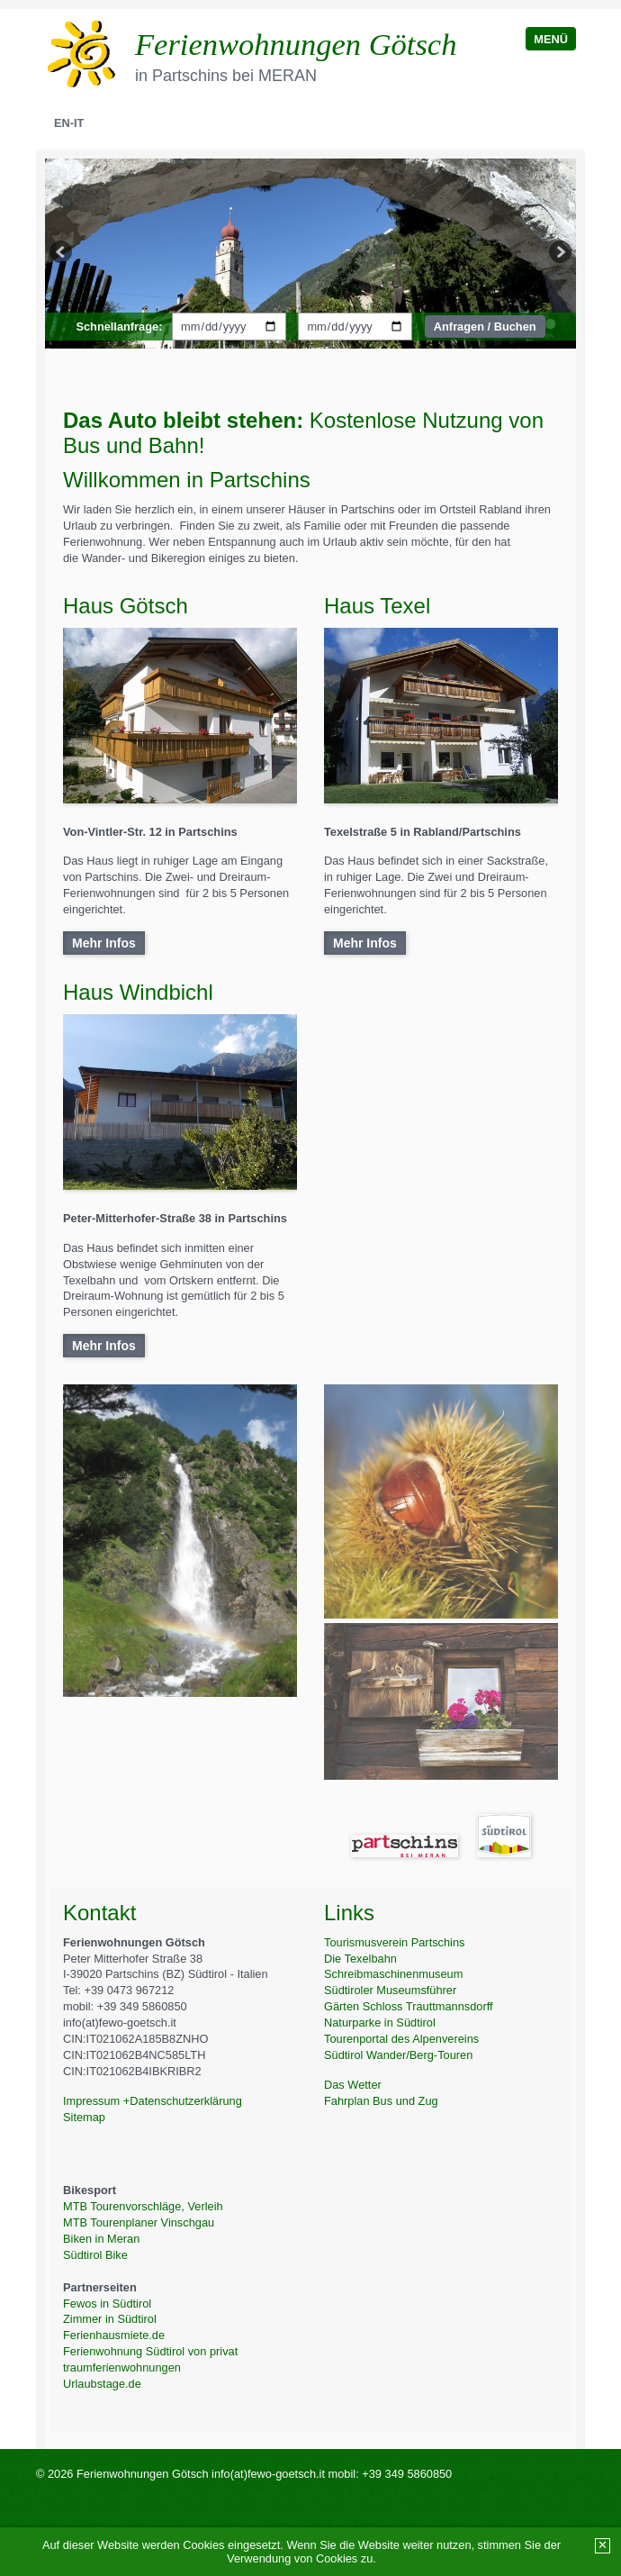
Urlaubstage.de (102, 2383)
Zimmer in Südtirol (110, 2319)
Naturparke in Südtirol (380, 2022)
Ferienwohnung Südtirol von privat (150, 2351)
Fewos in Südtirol (107, 2303)
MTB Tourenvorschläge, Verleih (143, 2206)
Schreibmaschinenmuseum (393, 1974)
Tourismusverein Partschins (394, 1942)
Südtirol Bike (95, 2255)
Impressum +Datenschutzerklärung (152, 2101)
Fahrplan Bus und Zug (381, 2101)
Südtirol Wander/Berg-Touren (398, 2055)
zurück (62, 254)
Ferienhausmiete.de (114, 2335)
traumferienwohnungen (122, 2367)
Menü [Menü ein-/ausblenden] (551, 39)
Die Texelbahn (360, 1958)
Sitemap (84, 2117)
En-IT (69, 123)
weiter (558, 254)
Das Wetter (353, 2084)
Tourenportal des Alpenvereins (401, 2038)
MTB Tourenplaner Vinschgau (138, 2222)
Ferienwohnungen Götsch (295, 44)
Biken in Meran (101, 2238)
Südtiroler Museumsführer (390, 1990)
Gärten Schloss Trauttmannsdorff (408, 2006)
